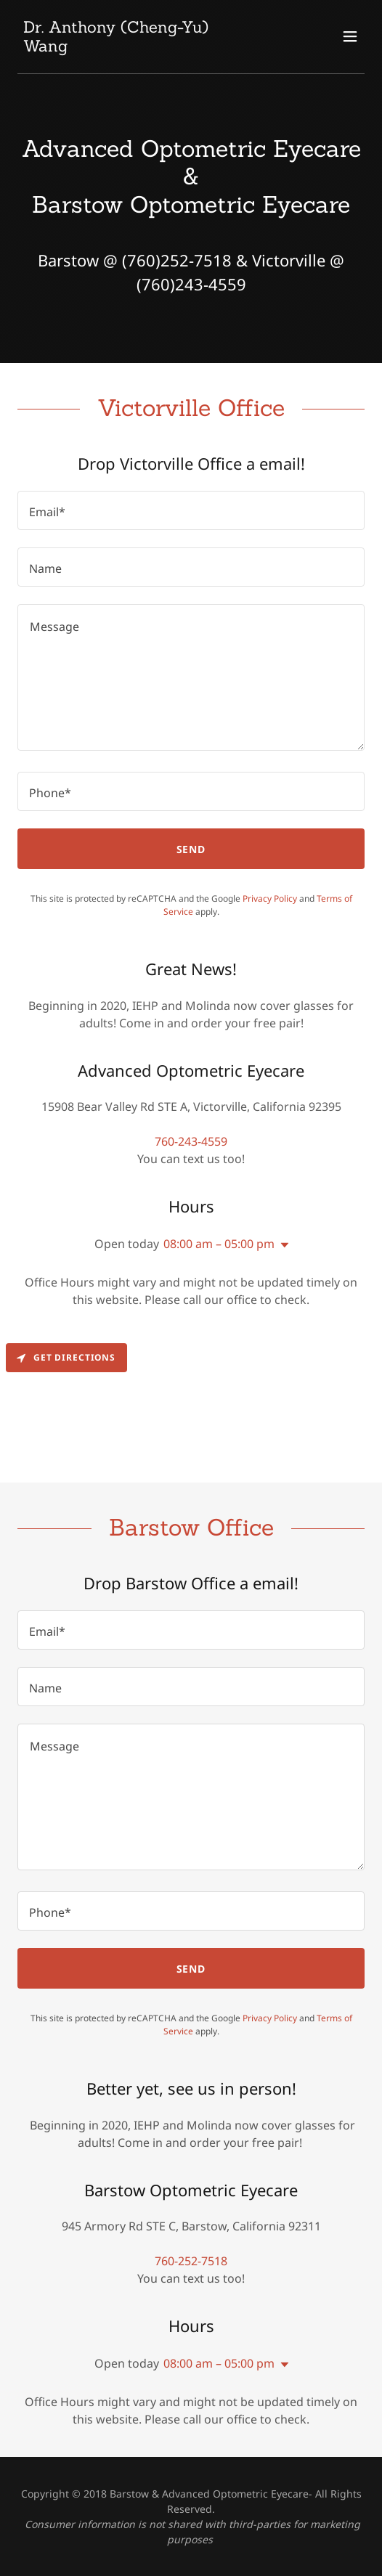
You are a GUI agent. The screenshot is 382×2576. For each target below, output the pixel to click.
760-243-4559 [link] (191, 1141)
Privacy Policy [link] (270, 898)
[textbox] (191, 510)
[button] (350, 36)
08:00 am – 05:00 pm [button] (219, 1244)
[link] (139, 47)
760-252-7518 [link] (191, 2261)
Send (191, 849)
